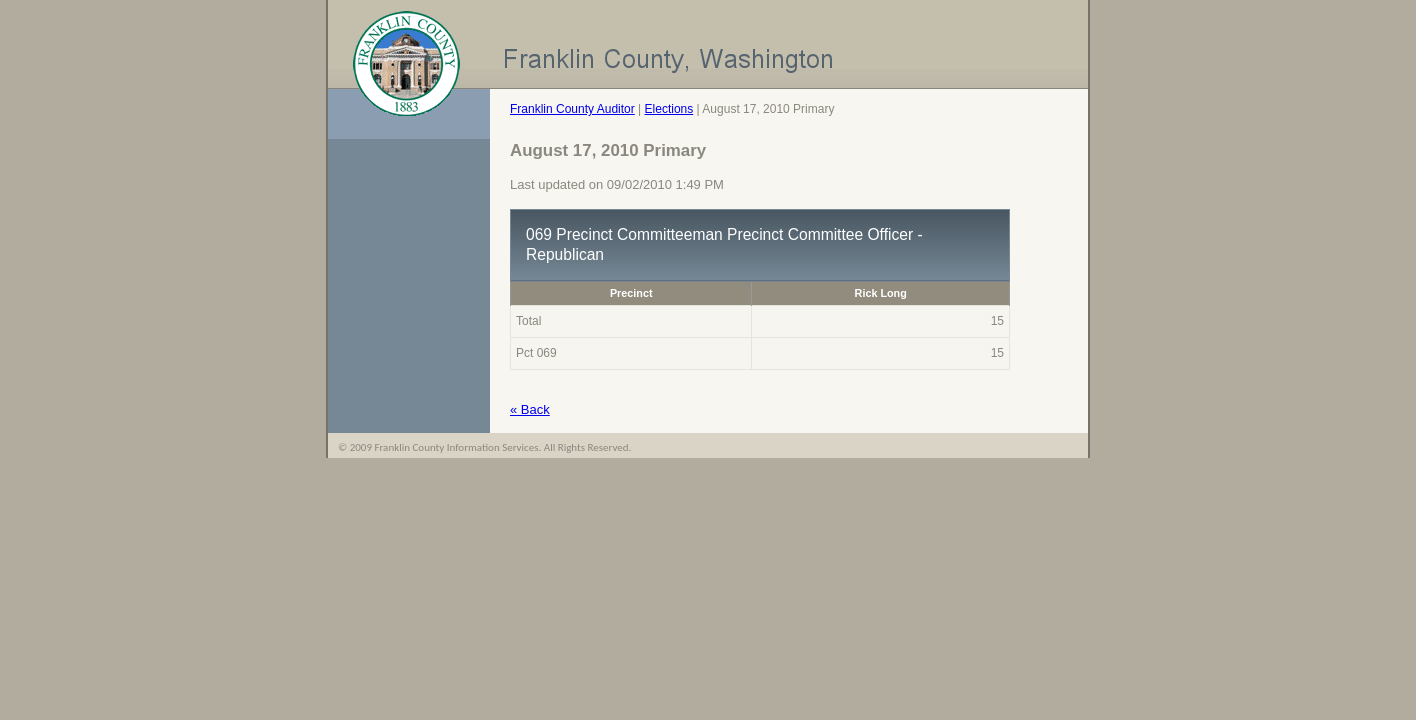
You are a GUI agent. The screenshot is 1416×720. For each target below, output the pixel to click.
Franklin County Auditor (572, 109)
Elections (669, 109)
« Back (530, 409)
